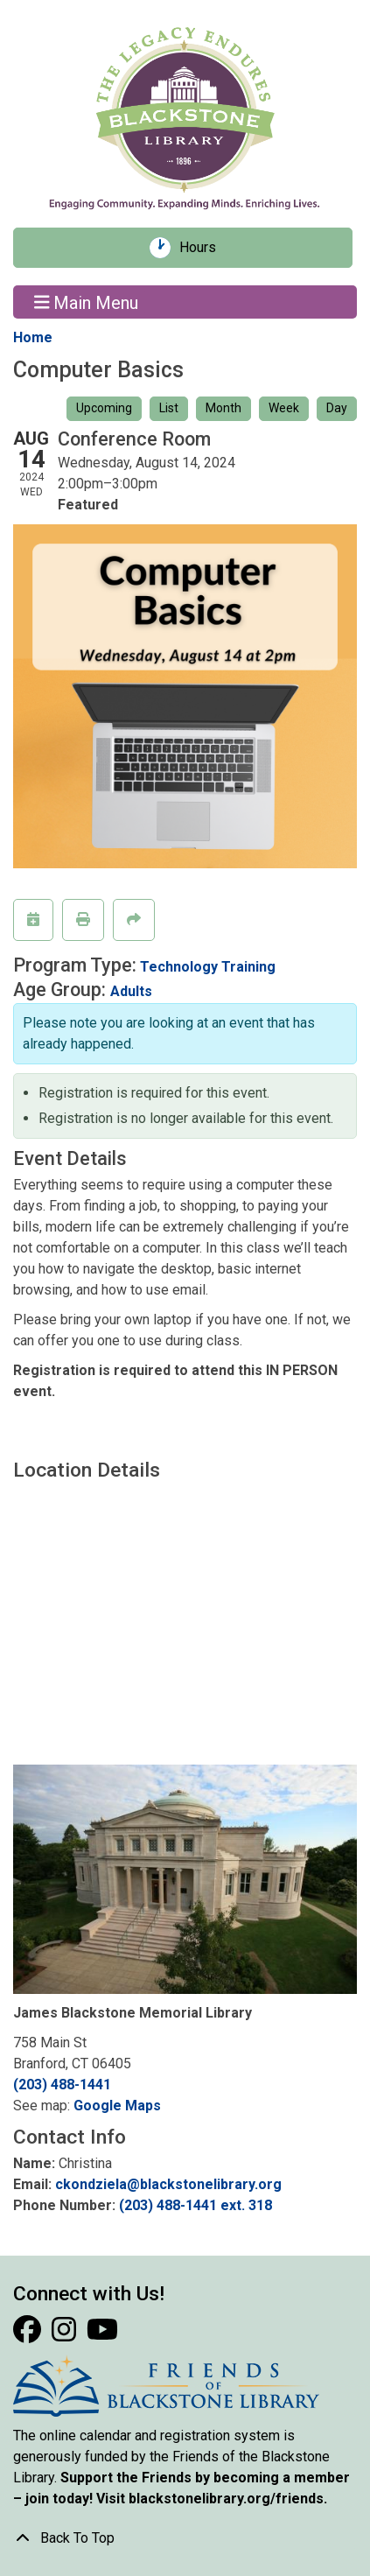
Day (336, 408)
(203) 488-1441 (62, 2084)
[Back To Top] (185, 2538)
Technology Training (208, 966)
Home (32, 337)
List (168, 408)
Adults (131, 991)
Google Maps (117, 2105)
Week (284, 408)
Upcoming (104, 408)
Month (223, 408)
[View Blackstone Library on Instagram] (66, 2335)
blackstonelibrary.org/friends (226, 2498)
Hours (204, 247)
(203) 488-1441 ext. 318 (195, 2205)
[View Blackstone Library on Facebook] (29, 2335)
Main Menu (86, 302)
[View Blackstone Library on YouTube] (102, 2335)
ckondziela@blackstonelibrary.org (168, 2184)
